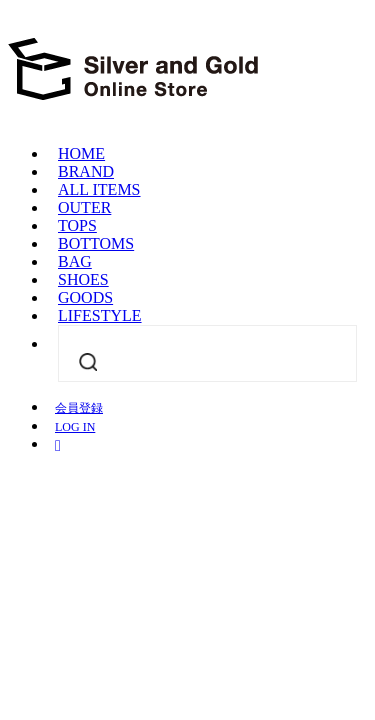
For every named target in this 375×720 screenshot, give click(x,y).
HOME (81, 153)
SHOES (83, 279)
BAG (75, 261)
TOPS (77, 225)
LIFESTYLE (100, 315)
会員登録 (79, 408)
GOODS (85, 297)
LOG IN (75, 427)
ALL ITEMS (99, 189)
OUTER (84, 207)
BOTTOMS (96, 243)
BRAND (86, 171)
